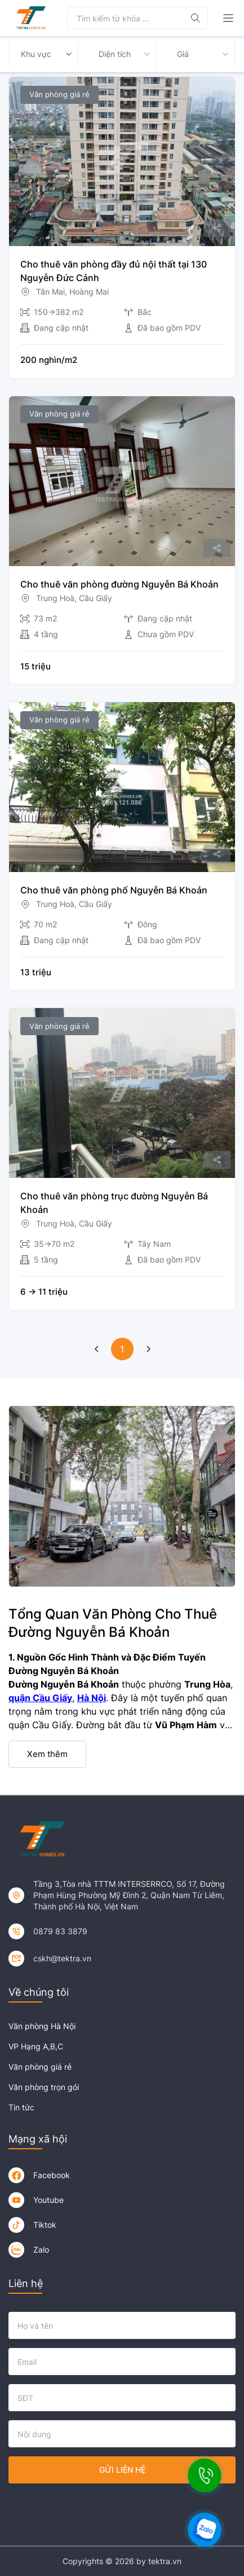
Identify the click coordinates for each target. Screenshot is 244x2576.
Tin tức (21, 2107)
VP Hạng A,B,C (35, 2046)
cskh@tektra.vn (62, 1958)
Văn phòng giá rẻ (40, 2066)
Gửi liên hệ (122, 2469)
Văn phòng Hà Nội (42, 2026)
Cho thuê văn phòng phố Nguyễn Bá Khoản (113, 890)
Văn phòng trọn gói (43, 2087)
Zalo (41, 2249)
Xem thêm (47, 1754)
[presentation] (122, 2510)
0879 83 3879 (60, 1931)
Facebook (51, 2175)
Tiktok (44, 2224)
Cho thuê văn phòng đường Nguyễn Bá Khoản (119, 584)
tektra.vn (164, 2561)
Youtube (48, 2200)
